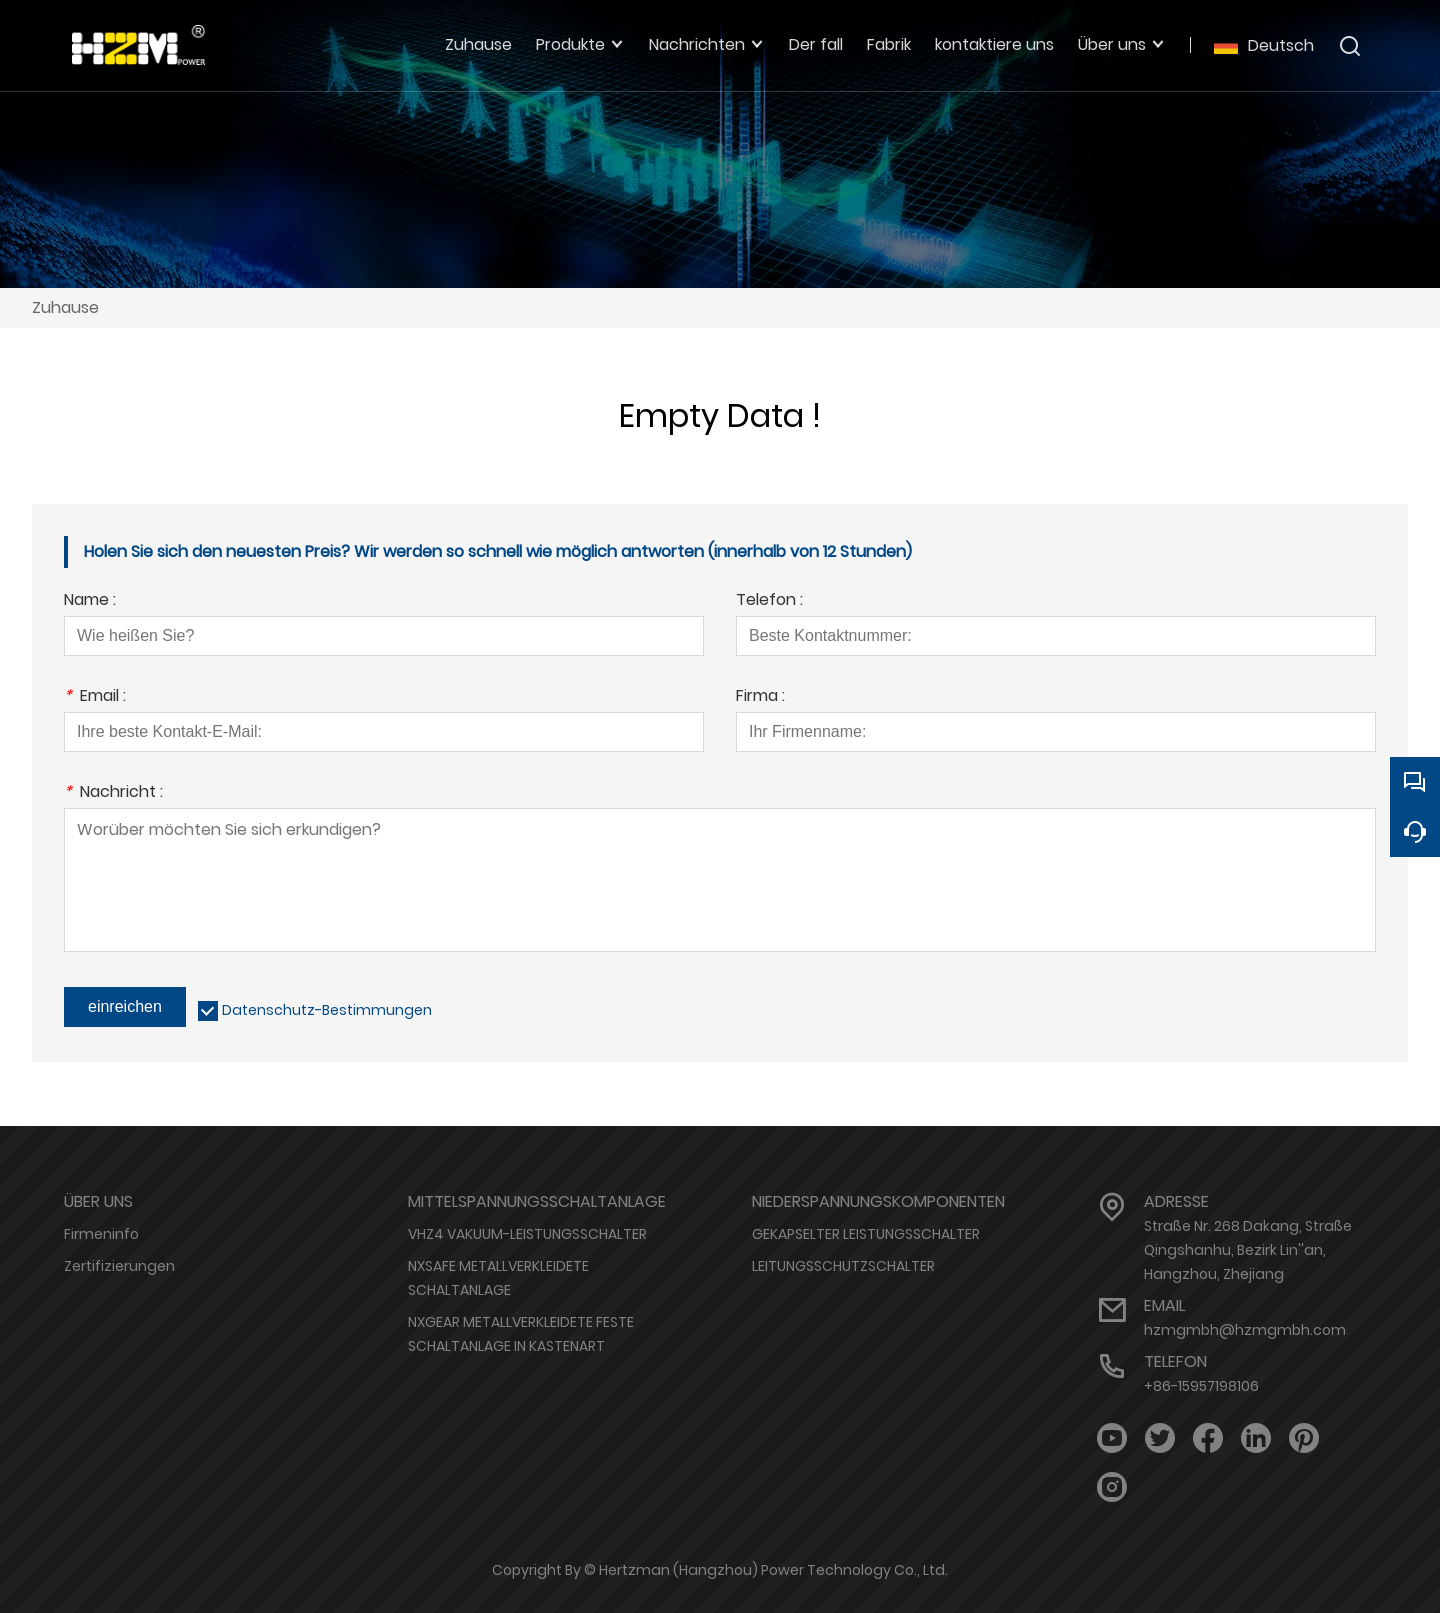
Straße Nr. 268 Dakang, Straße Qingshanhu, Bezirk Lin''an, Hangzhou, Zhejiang (1248, 1250)
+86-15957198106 (1201, 1386)
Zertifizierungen (119, 1266)
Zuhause (65, 307)
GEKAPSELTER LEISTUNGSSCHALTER (866, 1234)
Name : (90, 601)
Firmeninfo (101, 1234)
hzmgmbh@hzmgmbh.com (1245, 1330)
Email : (95, 697)
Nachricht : (113, 793)
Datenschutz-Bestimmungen (327, 1010)
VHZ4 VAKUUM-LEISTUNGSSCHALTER (527, 1234)
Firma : (760, 697)
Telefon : (769, 601)
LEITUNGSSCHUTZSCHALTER (843, 1266)
